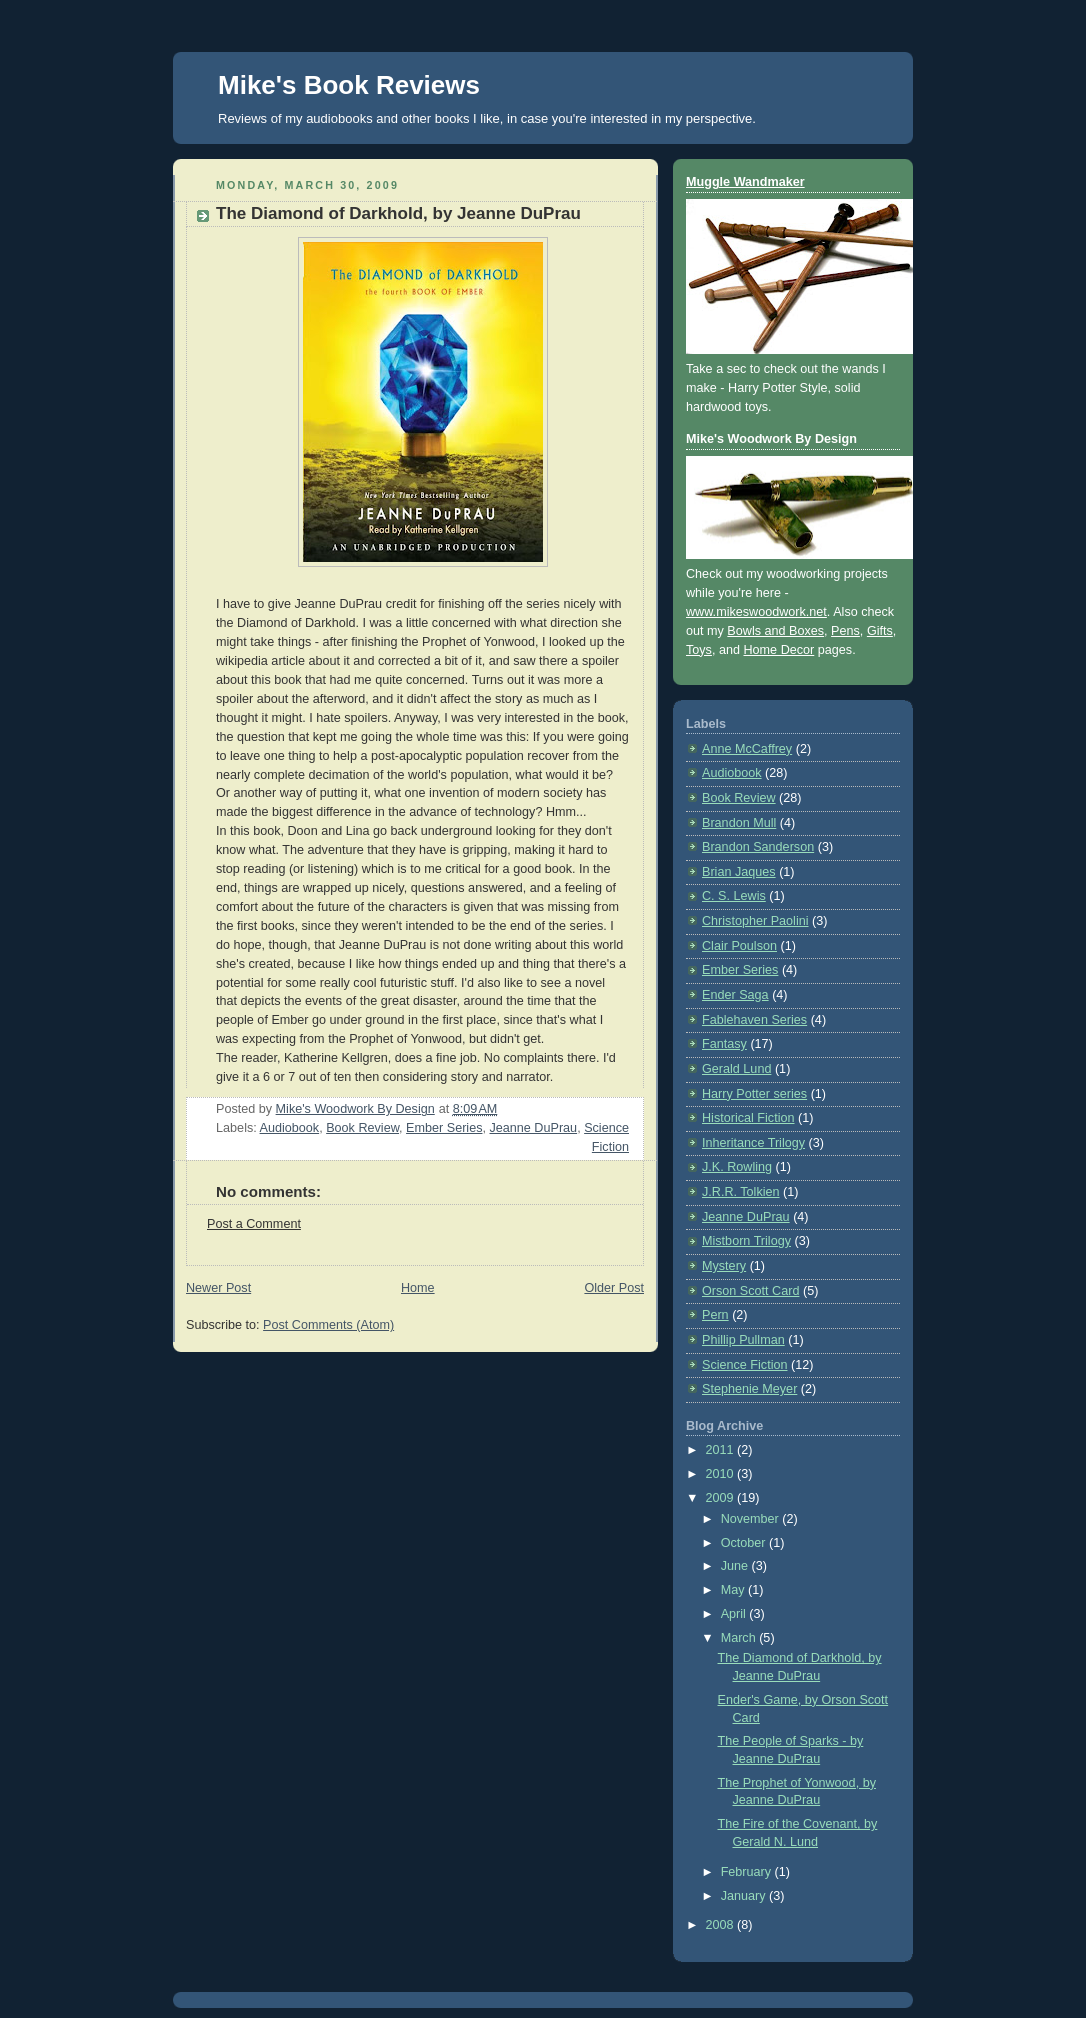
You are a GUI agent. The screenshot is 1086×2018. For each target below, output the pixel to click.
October (745, 1543)
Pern (715, 1315)
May (734, 1590)
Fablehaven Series (754, 1020)
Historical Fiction (748, 1118)
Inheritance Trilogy (753, 1143)
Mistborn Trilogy (746, 1241)
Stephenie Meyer (749, 1389)
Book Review (362, 1128)
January (745, 1896)
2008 (722, 1925)
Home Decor (779, 650)
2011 (722, 1450)
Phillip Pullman (743, 1340)
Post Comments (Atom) (328, 1325)
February (748, 1872)
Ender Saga (735, 995)
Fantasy (724, 1044)
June (736, 1566)
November (752, 1519)
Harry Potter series (754, 1094)
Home (418, 1288)
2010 (722, 1474)
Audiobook (290, 1128)
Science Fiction (745, 1365)
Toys (699, 650)
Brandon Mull (739, 823)
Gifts (880, 631)
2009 (722, 1498)
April (735, 1614)
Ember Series (444, 1128)
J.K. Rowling (737, 1167)
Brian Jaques (739, 872)
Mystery (724, 1266)
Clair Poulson (739, 946)
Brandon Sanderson (758, 847)
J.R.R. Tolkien (741, 1192)
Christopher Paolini (755, 921)
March (740, 1638)
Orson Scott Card (750, 1291)
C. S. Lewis (734, 896)
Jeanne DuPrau (533, 1128)
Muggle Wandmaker (745, 182)
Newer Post (218, 1288)
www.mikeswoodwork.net (756, 612)
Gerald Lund (736, 1069)
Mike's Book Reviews (349, 85)
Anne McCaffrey (747, 749)
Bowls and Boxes (775, 631)
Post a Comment (254, 1224)
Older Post (614, 1288)
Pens (845, 631)
